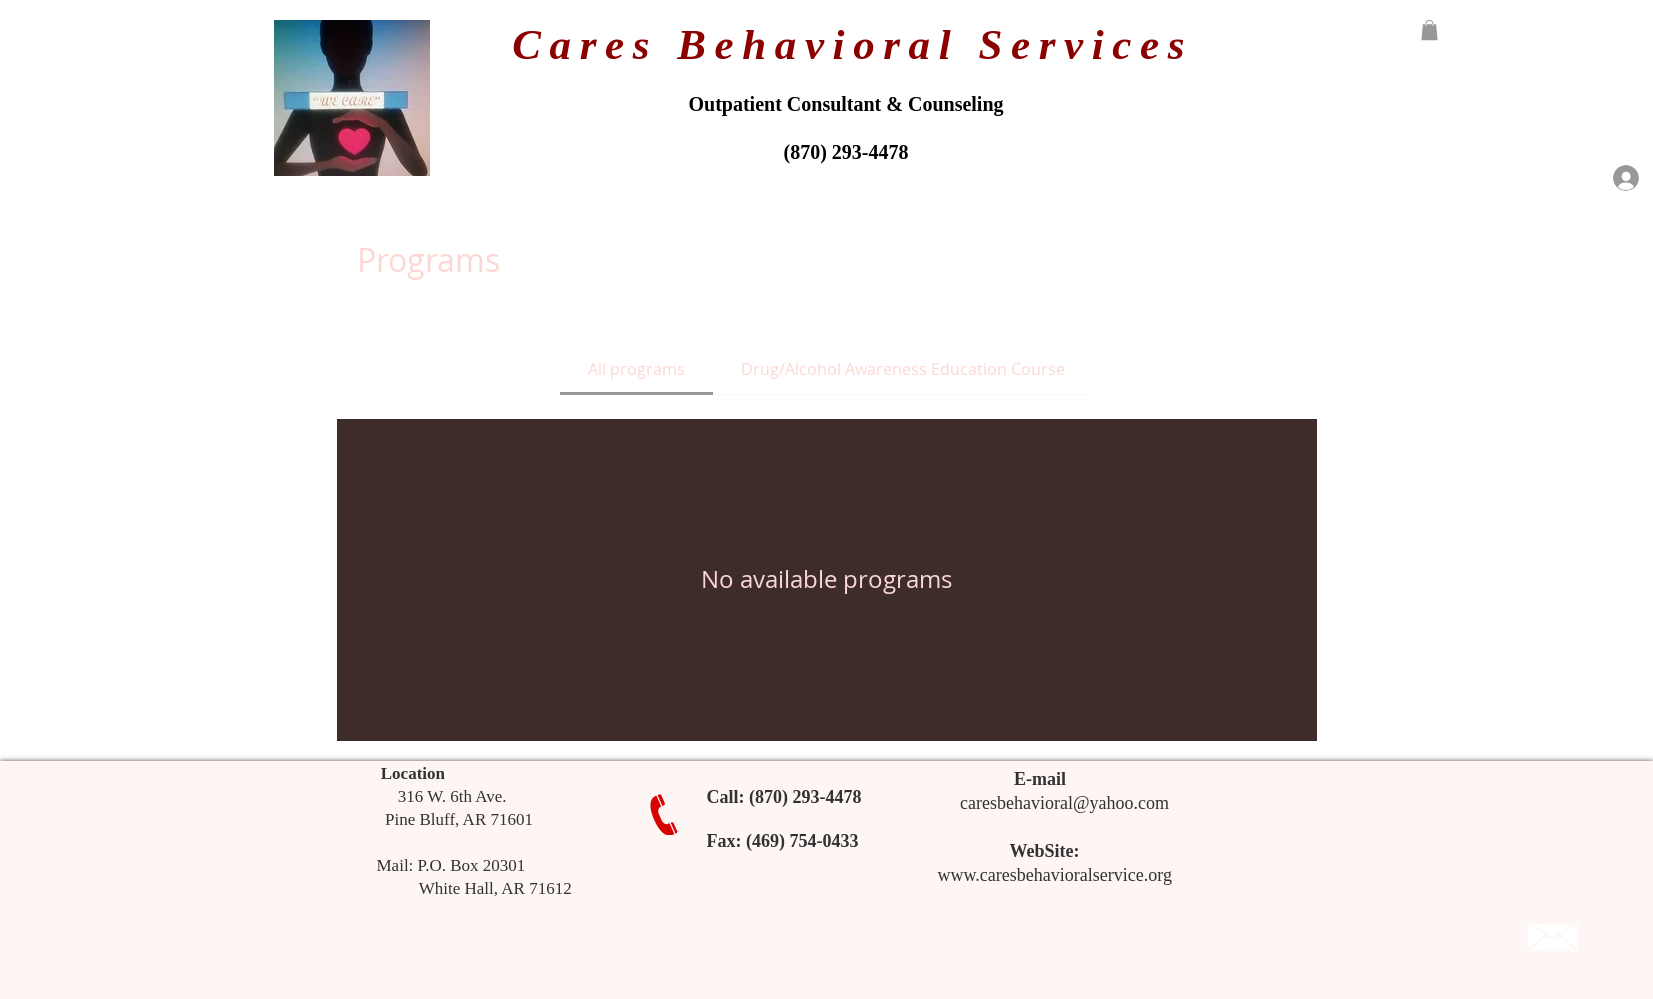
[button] (1429, 30)
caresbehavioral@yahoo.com (1064, 803)
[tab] (636, 369)
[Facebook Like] (1403, 938)
